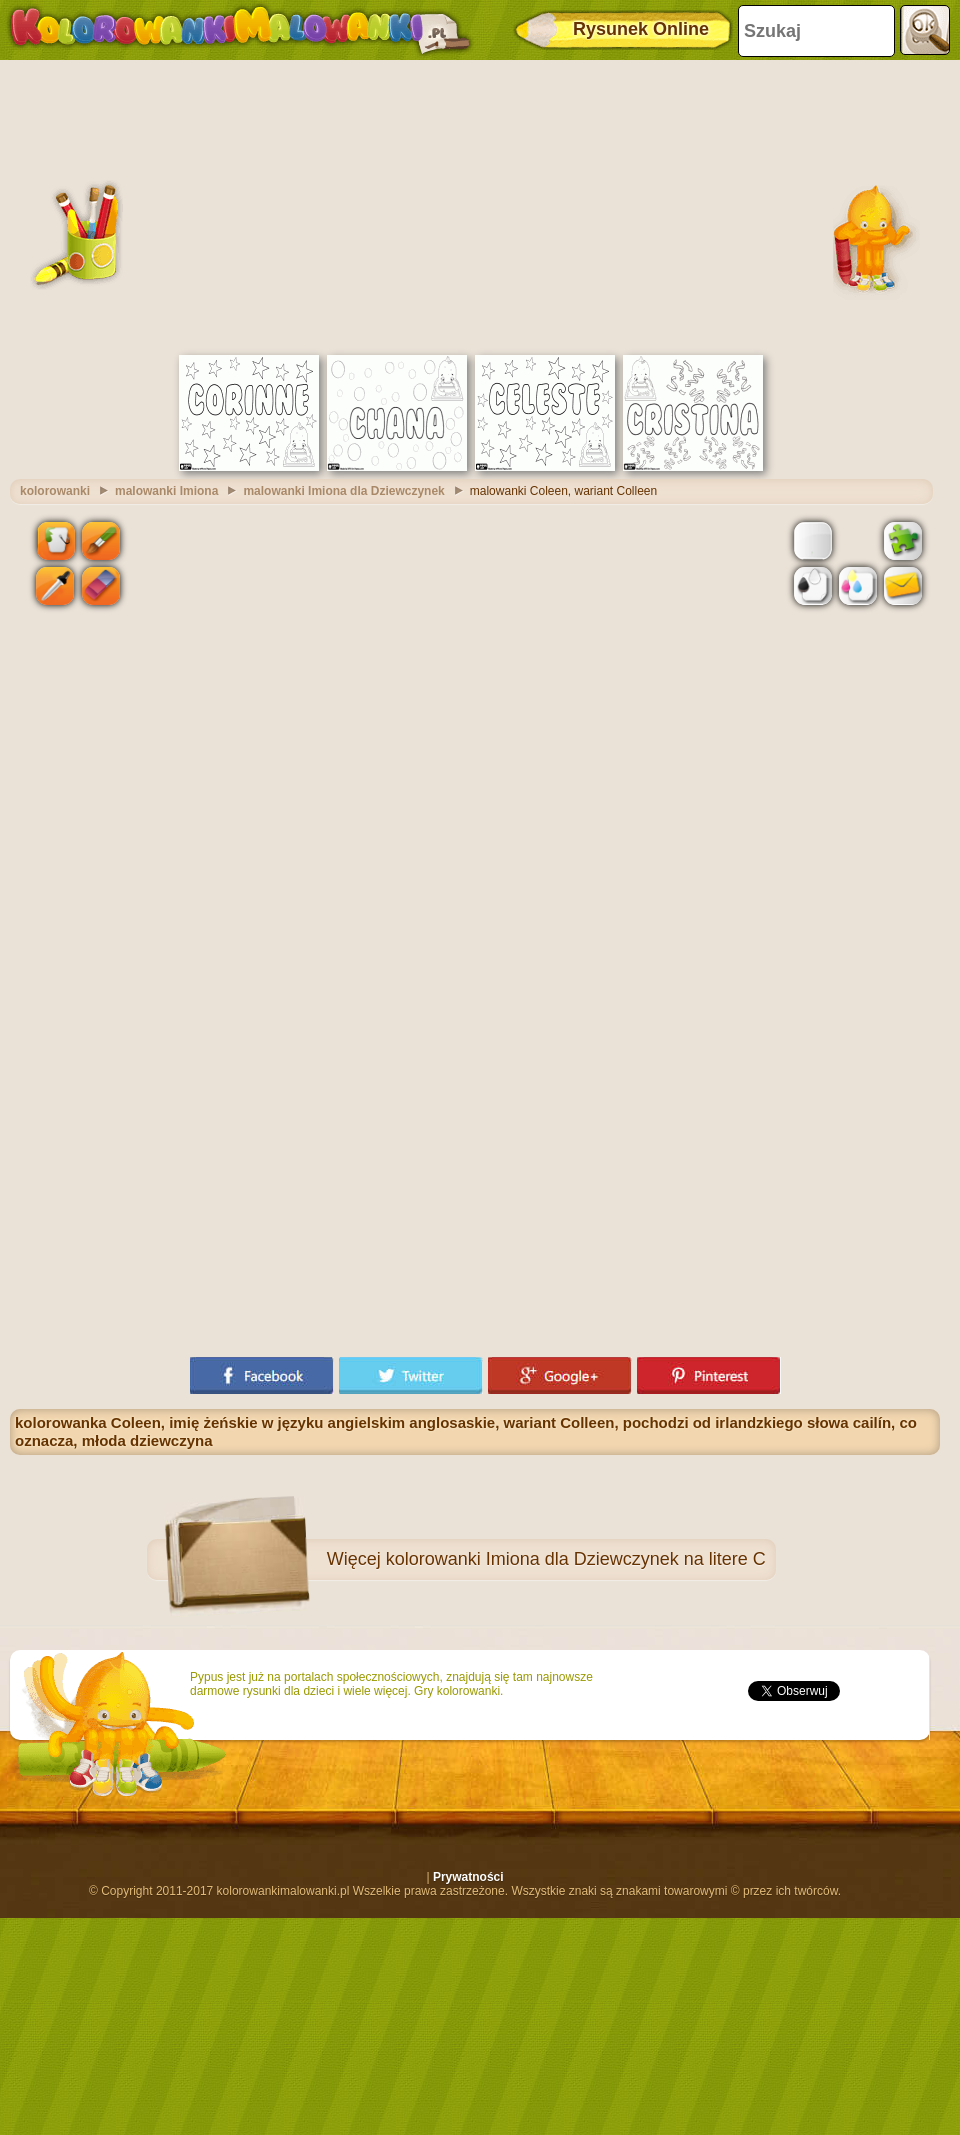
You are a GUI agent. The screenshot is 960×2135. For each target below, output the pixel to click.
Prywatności (468, 1877)
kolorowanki (55, 491)
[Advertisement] (475, 205)
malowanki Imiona (166, 491)
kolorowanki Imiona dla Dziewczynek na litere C (576, 1559)
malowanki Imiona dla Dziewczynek (343, 491)
